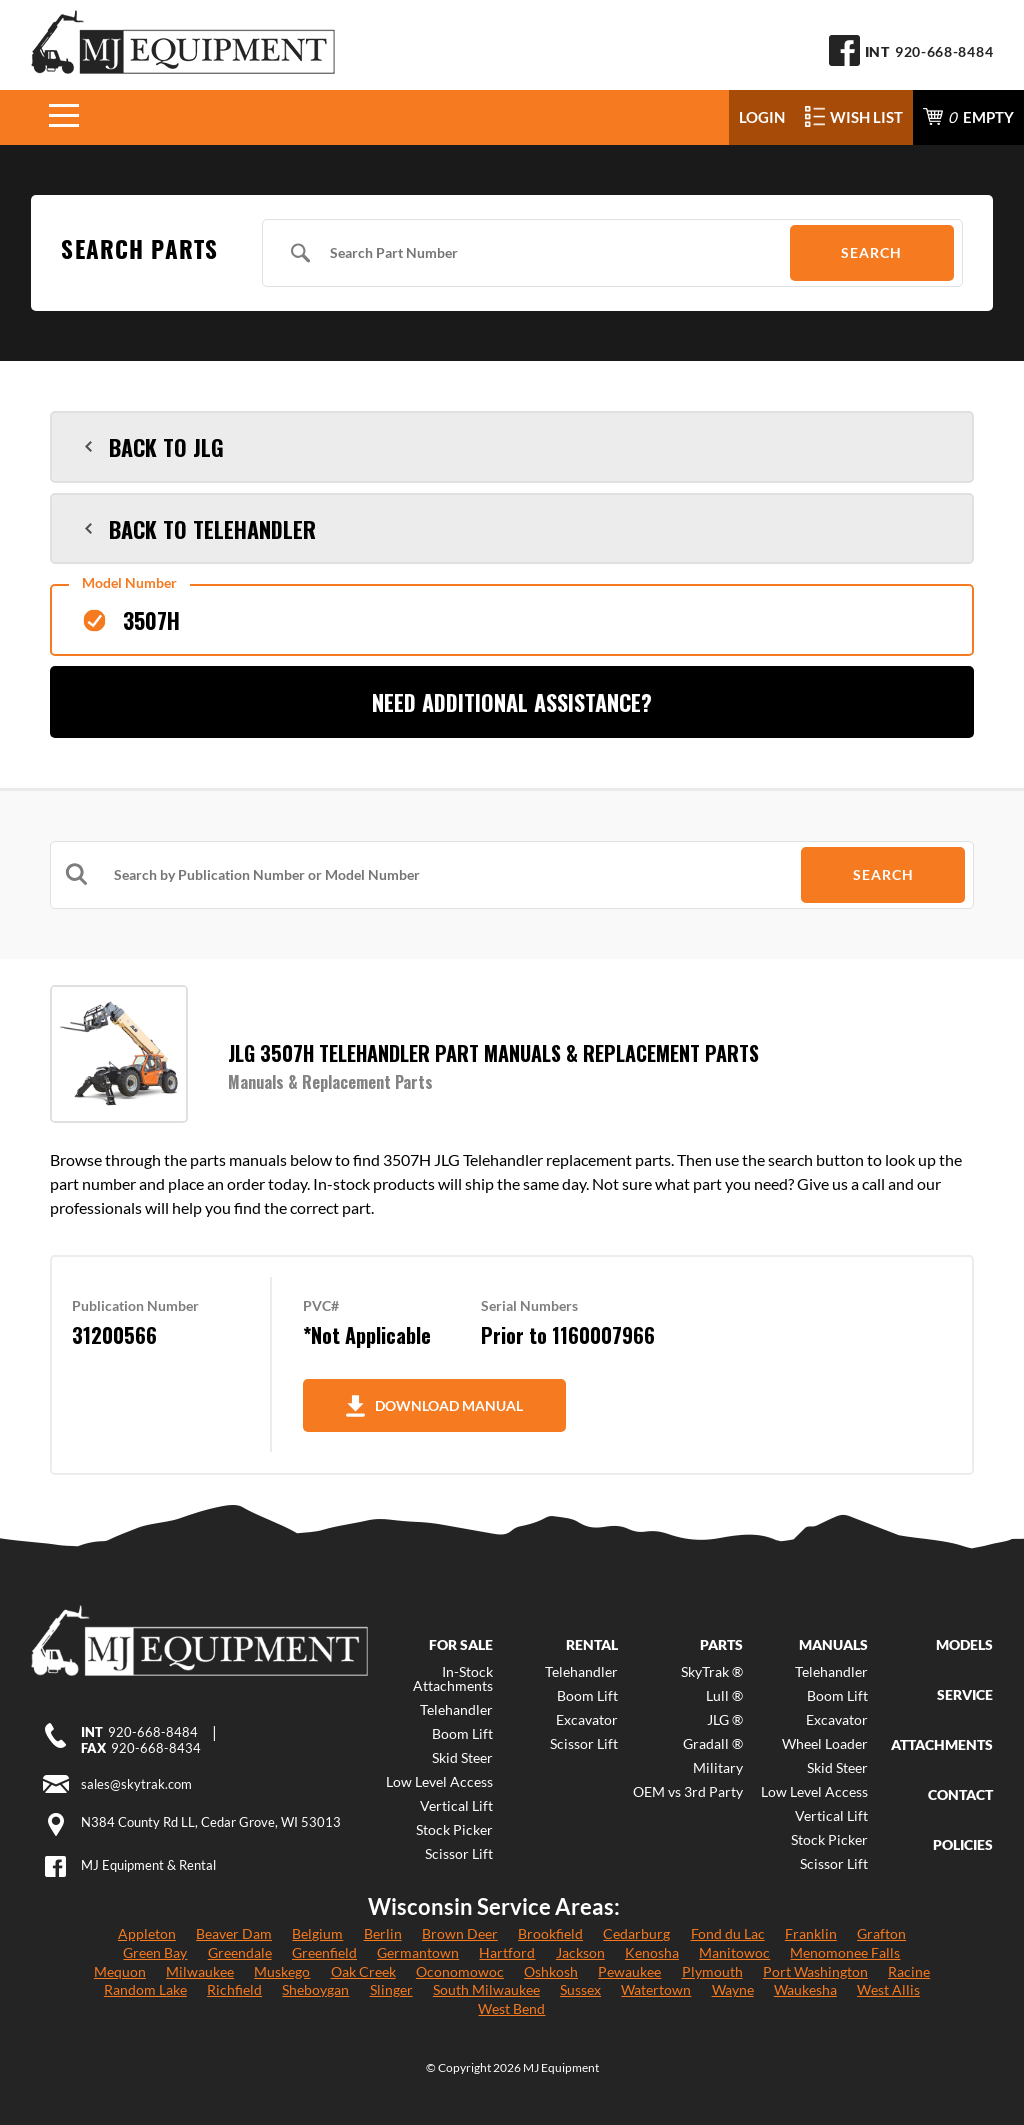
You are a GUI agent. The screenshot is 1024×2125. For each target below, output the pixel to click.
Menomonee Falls (845, 1952)
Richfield (234, 1989)
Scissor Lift (459, 1854)
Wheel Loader (825, 1744)
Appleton (147, 1933)
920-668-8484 (944, 52)
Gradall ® (713, 1744)
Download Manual (434, 1406)
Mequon (120, 1971)
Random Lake (145, 1989)
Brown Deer (460, 1933)
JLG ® (725, 1720)
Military (718, 1768)
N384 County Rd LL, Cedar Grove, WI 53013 (211, 1822)
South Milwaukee (486, 1989)
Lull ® (724, 1696)
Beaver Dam (234, 1933)
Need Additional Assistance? (512, 702)
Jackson (580, 1952)
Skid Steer (462, 1758)
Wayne (733, 1989)
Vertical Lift (456, 1806)
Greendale (240, 1952)
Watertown (656, 1989)
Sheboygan (315, 1989)
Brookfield (550, 1933)
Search (871, 252)
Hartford (507, 1952)
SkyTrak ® (712, 1672)
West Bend (511, 2008)
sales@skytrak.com (136, 1784)
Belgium (317, 1933)
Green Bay (155, 1952)
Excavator (587, 1720)
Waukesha (805, 1989)
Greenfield (324, 1952)
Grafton (881, 1933)
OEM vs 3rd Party (688, 1792)
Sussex (580, 1989)
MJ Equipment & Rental (148, 1865)
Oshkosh (551, 1971)
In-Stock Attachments (453, 1679)
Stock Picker (454, 1830)
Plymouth (712, 1971)
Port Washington (815, 1971)
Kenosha (652, 1952)
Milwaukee (200, 1971)
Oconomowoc (460, 1971)
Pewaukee (629, 1971)
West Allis (888, 1989)
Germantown (418, 1952)
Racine (909, 1971)
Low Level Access (439, 1782)
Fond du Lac (728, 1933)
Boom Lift (462, 1734)
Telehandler (456, 1710)
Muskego (282, 1971)
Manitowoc (734, 1952)
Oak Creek (363, 1971)
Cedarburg (636, 1933)
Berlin (383, 1933)
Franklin (811, 1933)
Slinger (391, 1989)
